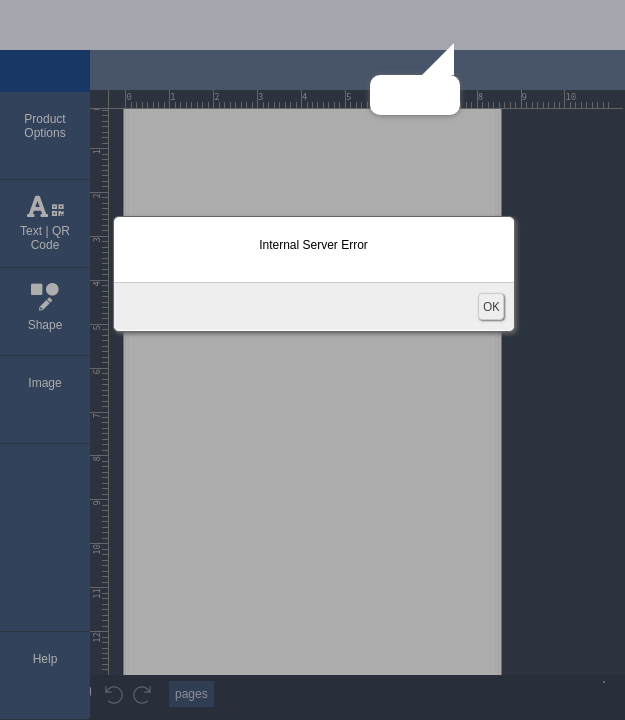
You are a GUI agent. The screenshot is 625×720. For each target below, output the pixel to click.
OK (491, 306)
